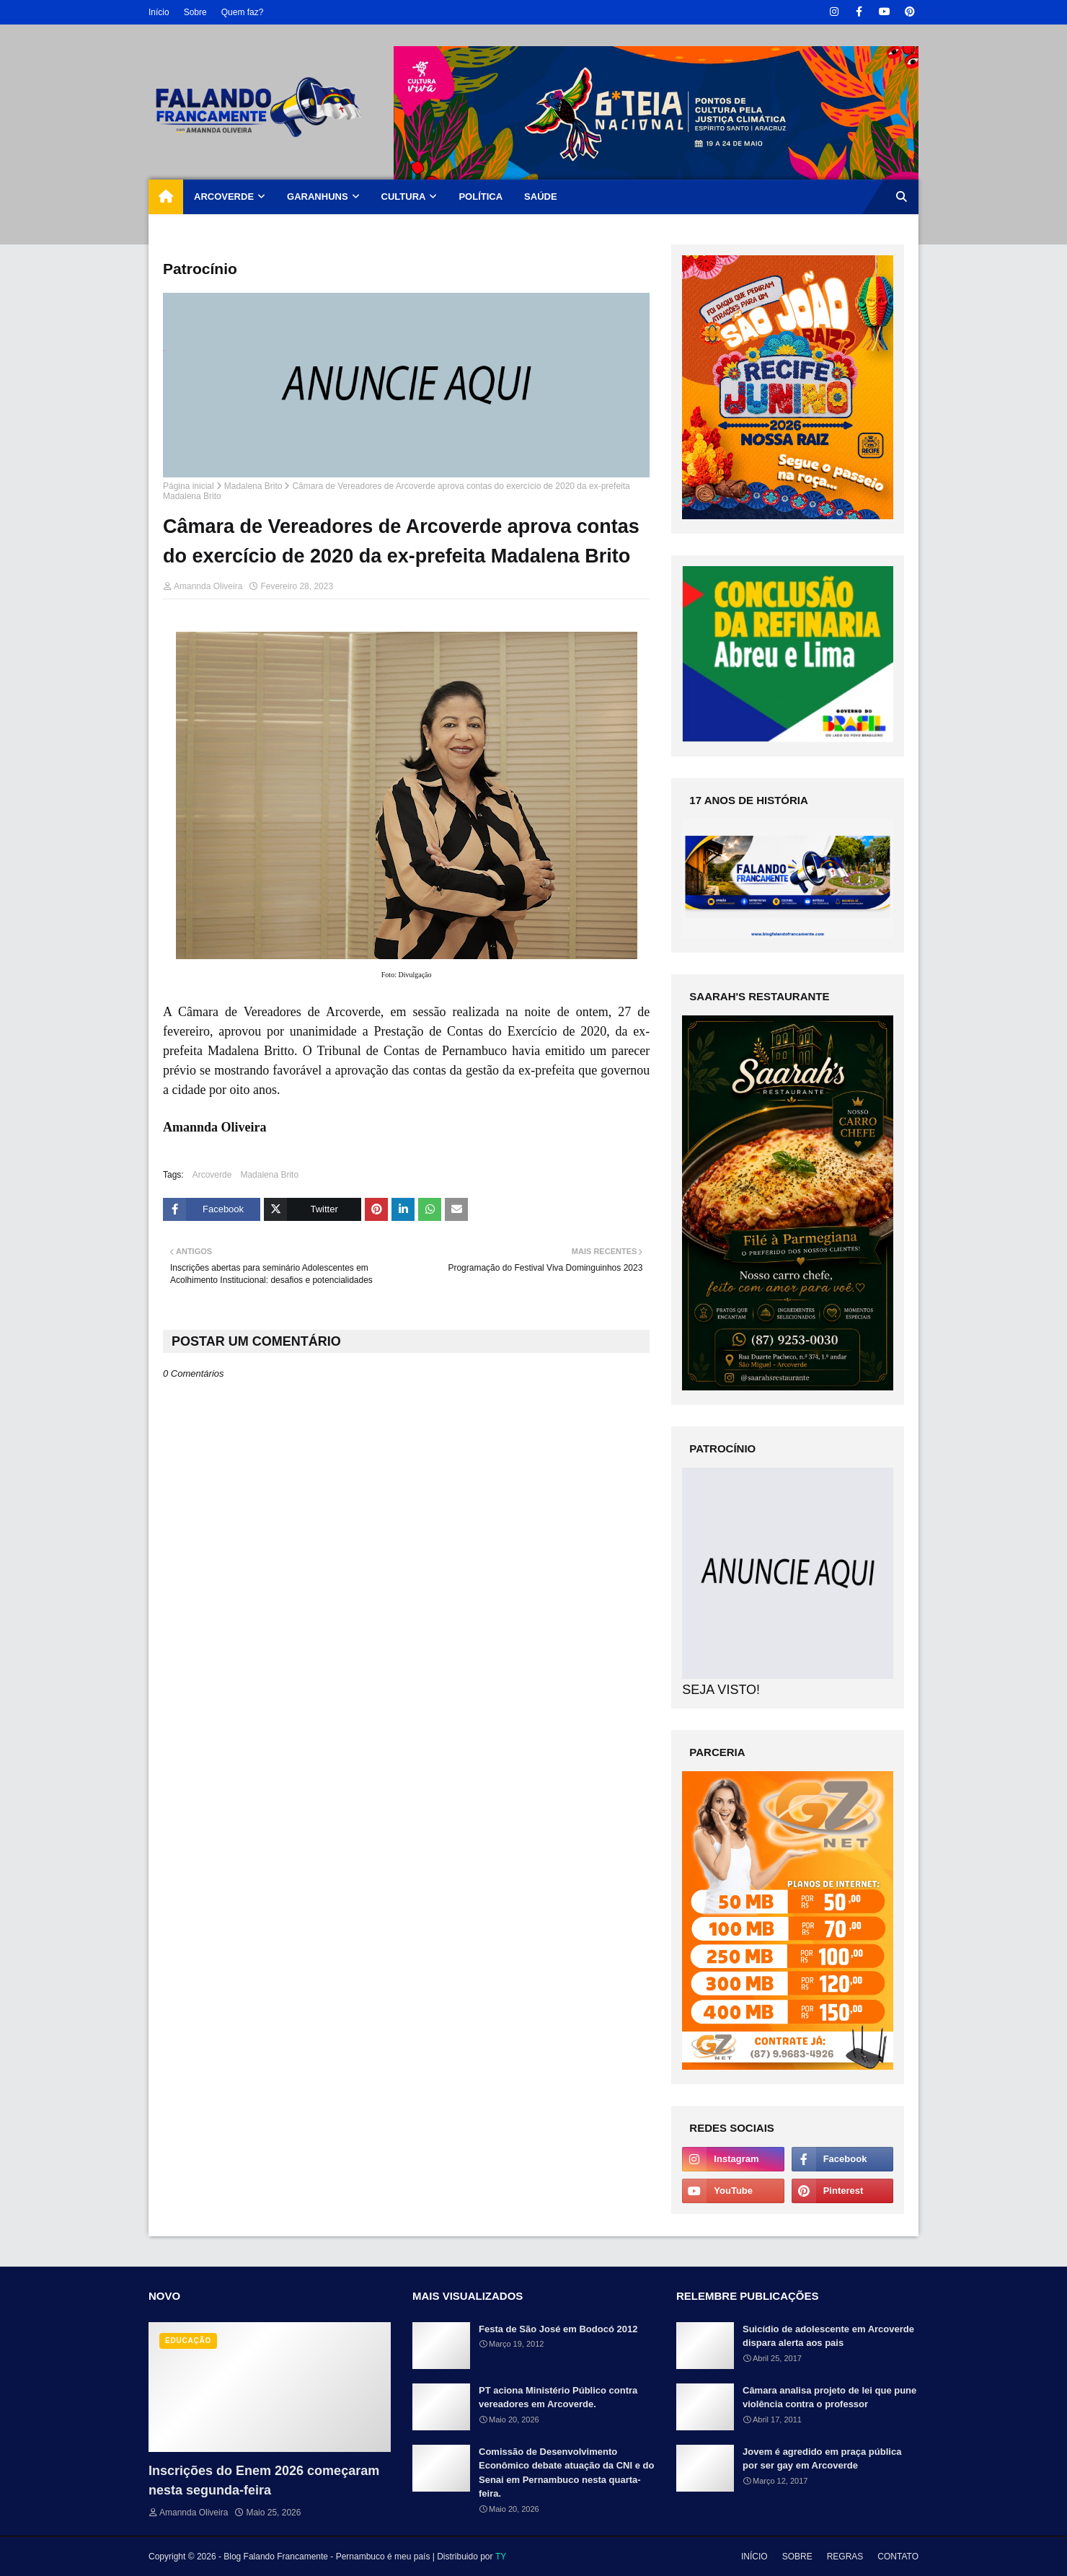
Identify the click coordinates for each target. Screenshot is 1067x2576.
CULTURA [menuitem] (403, 196)
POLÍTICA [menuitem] (480, 196)
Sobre (195, 12)
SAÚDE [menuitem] (540, 196)
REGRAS (845, 2556)
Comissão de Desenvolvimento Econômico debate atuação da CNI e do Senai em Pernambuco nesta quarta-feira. (566, 2473)
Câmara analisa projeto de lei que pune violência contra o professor (829, 2397)
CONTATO (897, 2556)
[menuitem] (166, 197)
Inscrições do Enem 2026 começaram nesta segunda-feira (264, 2480)
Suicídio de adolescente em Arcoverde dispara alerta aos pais (828, 2336)
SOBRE (797, 2556)
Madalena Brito (253, 486)
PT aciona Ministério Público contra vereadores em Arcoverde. (558, 2397)
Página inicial (188, 486)
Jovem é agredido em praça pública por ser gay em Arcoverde (822, 2458)
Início (159, 12)
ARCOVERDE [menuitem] (224, 196)
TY (500, 2556)
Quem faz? (242, 12)
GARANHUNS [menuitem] (317, 196)
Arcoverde (212, 1175)
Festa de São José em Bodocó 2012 (558, 2329)
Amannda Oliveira (208, 586)
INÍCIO (754, 2556)
